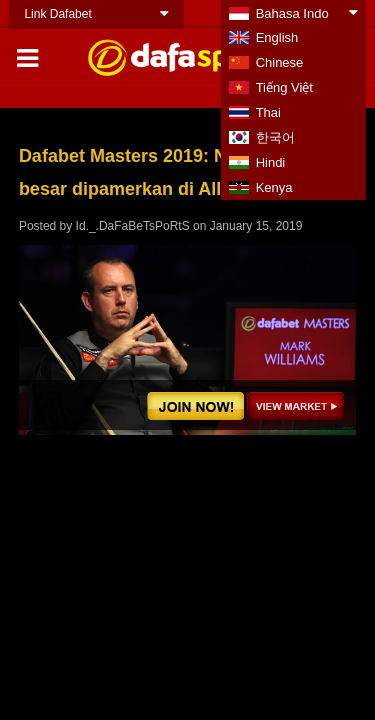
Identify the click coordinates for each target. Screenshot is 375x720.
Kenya (274, 187)
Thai (268, 112)
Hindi (271, 162)
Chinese (280, 62)
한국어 (275, 137)
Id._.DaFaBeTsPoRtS (133, 226)
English (277, 37)
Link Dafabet (57, 14)
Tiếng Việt (284, 87)
